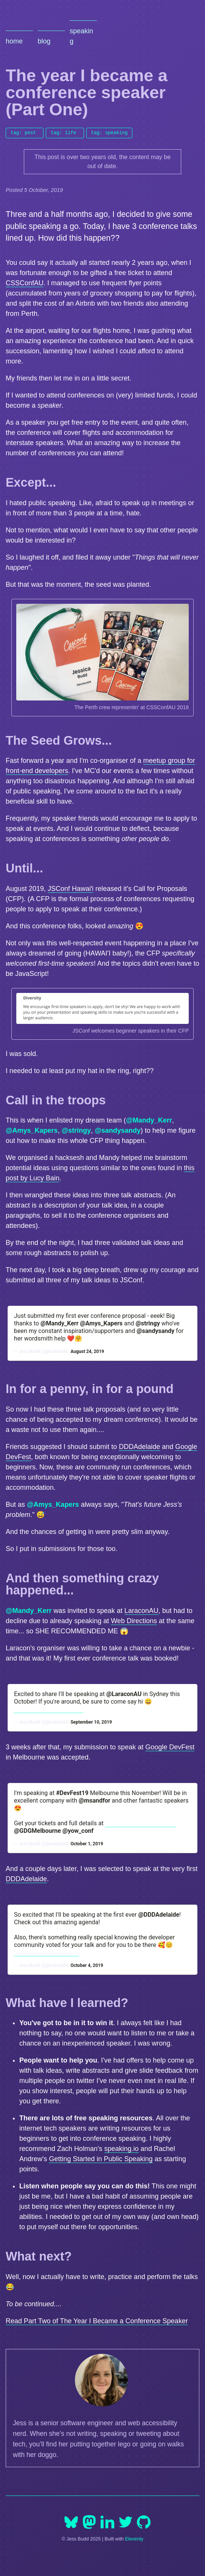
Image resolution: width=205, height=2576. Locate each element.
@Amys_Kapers (32, 1130)
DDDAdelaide (139, 1446)
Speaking (81, 36)
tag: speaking (109, 132)
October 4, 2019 (86, 1965)
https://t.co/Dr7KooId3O (46, 1952)
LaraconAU (141, 1610)
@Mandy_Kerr (149, 1120)
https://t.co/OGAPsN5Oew (140, 1823)
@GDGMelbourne (37, 1830)
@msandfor (94, 1800)
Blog (44, 41)
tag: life (63, 132)
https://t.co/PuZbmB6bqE (48, 1709)
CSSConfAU (24, 283)
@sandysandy (118, 1130)
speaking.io (121, 2148)
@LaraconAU (123, 1694)
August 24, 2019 (87, 1351)
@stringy (76, 1130)
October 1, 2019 (86, 1843)
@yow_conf (77, 1830)
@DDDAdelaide (158, 1914)
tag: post (23, 132)
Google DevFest (169, 1747)
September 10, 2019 (91, 1722)
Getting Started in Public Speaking (100, 2159)
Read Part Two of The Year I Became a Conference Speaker (97, 2321)
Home (14, 41)
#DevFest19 (72, 1793)
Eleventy (134, 2539)
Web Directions (134, 1621)
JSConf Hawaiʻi (70, 888)
